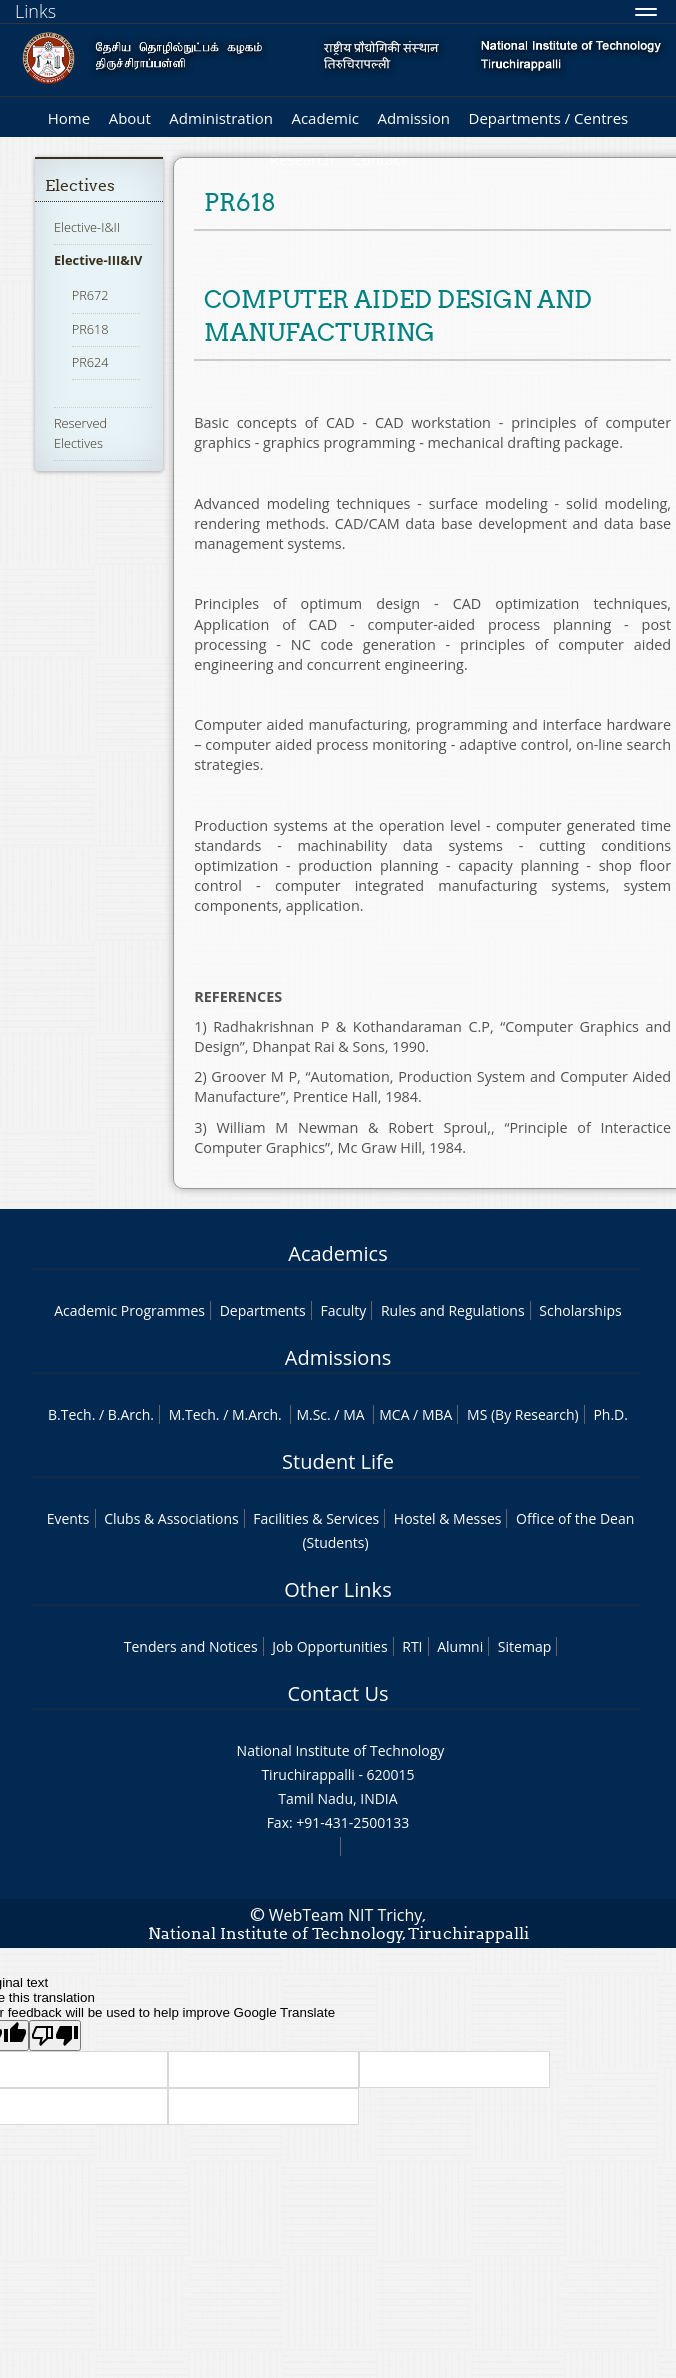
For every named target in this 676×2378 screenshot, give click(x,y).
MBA (437, 1414)
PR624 (90, 362)
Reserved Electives (80, 433)
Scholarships (580, 1310)
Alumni (460, 1646)
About (130, 118)
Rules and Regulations (453, 1310)
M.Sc (311, 1414)
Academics (337, 1253)
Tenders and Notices (191, 1646)
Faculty (343, 1310)
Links (35, 11)
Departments (263, 1310)
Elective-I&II (87, 227)
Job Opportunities (329, 1646)
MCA (394, 1414)
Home (69, 118)
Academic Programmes (129, 1310)
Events (68, 1518)
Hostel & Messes (448, 1518)
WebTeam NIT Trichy (346, 1915)
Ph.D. (610, 1414)
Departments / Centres (549, 118)
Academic (324, 118)
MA (353, 1414)
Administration (221, 118)
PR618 (90, 329)
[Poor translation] (55, 2035)
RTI (412, 1646)
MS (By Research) (523, 1414)
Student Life (338, 1461)
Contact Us (337, 1693)
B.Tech (70, 1414)
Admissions (338, 1357)
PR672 (90, 295)
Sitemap (524, 1646)
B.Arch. (131, 1414)
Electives (80, 185)
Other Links (337, 1589)
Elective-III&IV (98, 260)
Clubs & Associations (171, 1518)
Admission (413, 118)
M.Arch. (257, 1414)
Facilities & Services (316, 1518)
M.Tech (192, 1414)
